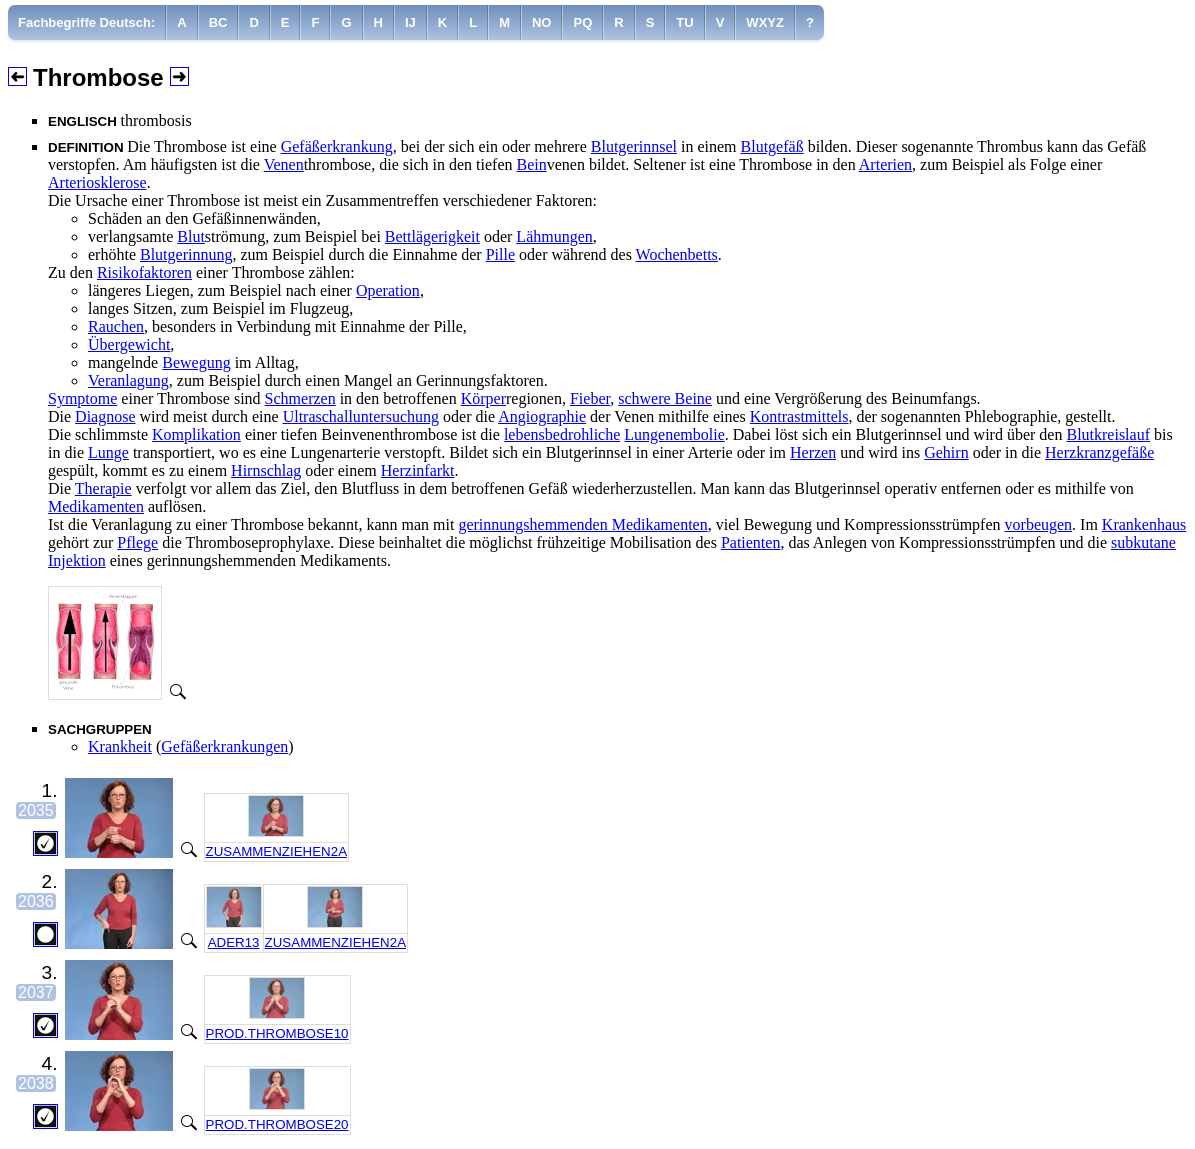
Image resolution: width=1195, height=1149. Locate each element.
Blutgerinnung (186, 254)
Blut (191, 236)
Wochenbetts (677, 254)
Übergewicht (129, 344)
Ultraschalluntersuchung (361, 416)
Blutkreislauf (1108, 434)
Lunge (108, 452)
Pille (500, 254)
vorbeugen (1039, 524)
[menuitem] (87, 22)
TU (684, 22)
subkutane (1143, 542)
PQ (582, 22)
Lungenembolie (674, 434)
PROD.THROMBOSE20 (277, 1124)
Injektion (77, 560)
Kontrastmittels (799, 416)
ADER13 (234, 942)
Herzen (813, 452)
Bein (532, 164)
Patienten (751, 542)
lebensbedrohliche (562, 434)
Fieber (590, 398)
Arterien (885, 164)
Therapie (103, 488)
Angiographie (542, 416)
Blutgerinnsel (634, 146)
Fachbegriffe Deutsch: (86, 22)
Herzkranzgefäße (1099, 452)
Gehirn (946, 452)
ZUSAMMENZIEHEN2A (276, 851)
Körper (483, 398)
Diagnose (105, 416)
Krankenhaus (1144, 524)
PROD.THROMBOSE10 (277, 1033)
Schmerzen (300, 398)
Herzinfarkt (418, 470)
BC (218, 22)
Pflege (137, 542)
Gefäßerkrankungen (224, 746)
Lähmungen (554, 236)
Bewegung (196, 362)
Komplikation (196, 434)
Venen (284, 164)
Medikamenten (96, 506)
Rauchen (116, 326)
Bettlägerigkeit (432, 236)
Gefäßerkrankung (337, 146)
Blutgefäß (772, 146)
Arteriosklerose (97, 182)
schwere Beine (665, 398)
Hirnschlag (266, 470)
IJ (410, 22)
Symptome (82, 398)
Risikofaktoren (144, 272)
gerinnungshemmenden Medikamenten (582, 524)
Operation (388, 290)
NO (542, 22)
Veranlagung (128, 380)
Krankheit (120, 746)
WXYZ (765, 22)
